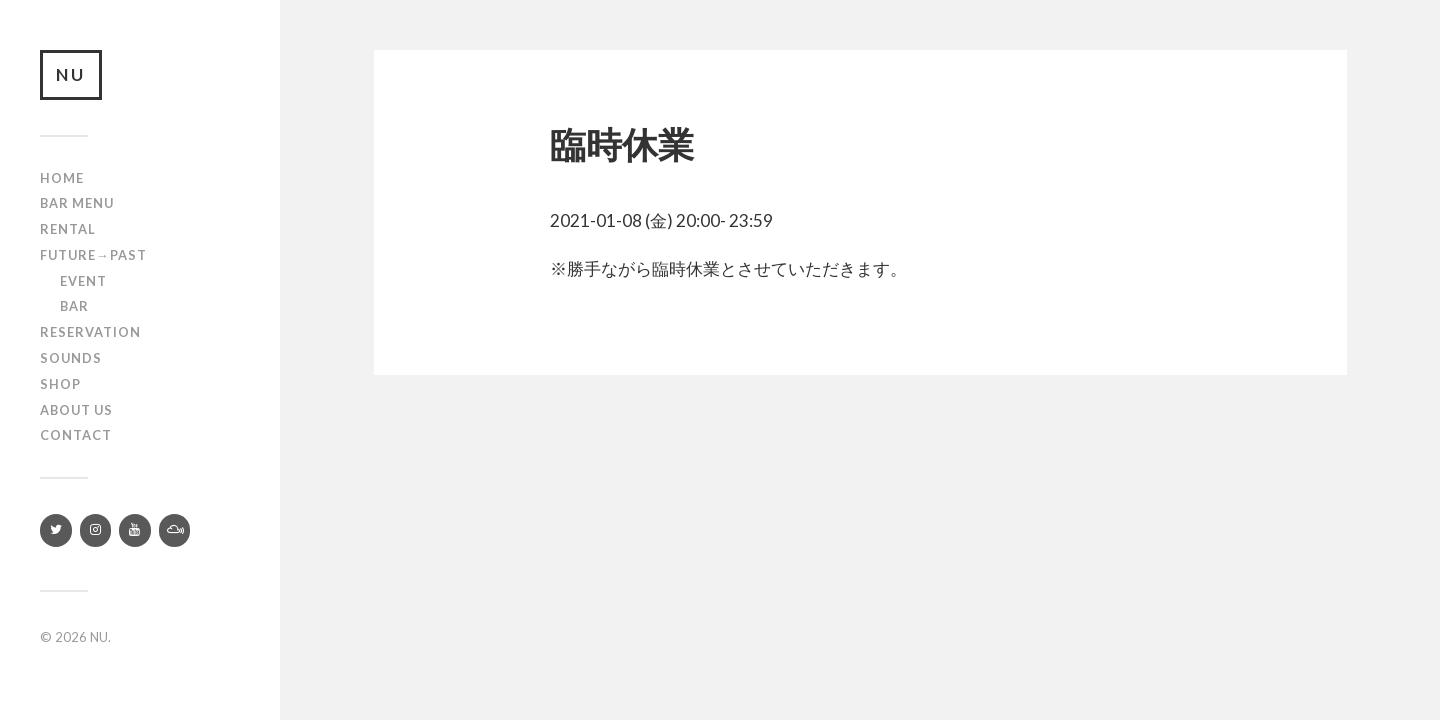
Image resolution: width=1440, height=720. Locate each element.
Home (62, 178)
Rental (68, 229)
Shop (60, 384)
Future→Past (93, 255)
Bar (74, 306)
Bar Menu (77, 203)
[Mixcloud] (175, 530)
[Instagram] (96, 530)
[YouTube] (135, 530)
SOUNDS (71, 358)
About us (76, 410)
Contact (76, 435)
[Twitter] (56, 530)
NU (71, 74)
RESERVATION (90, 332)
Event (83, 281)
